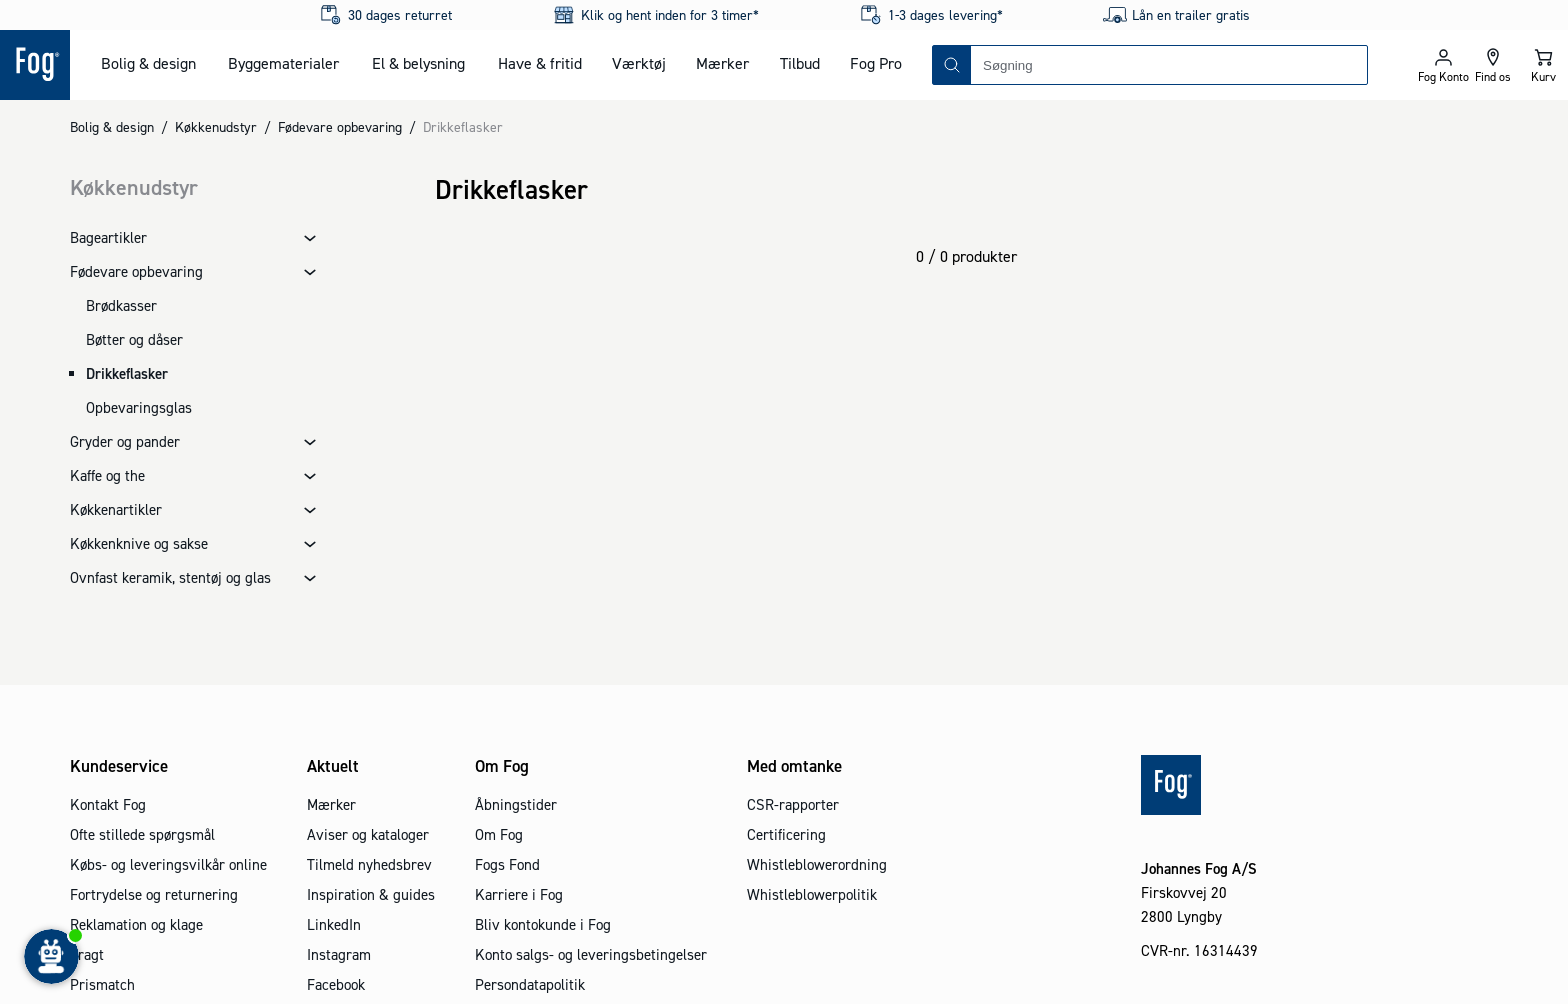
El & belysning (418, 63)
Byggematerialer (283, 63)
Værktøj (639, 63)
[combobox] (1169, 65)
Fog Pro (876, 63)
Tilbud (800, 63)
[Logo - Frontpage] (35, 65)
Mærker (722, 63)
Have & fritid (540, 63)
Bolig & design (148, 63)
